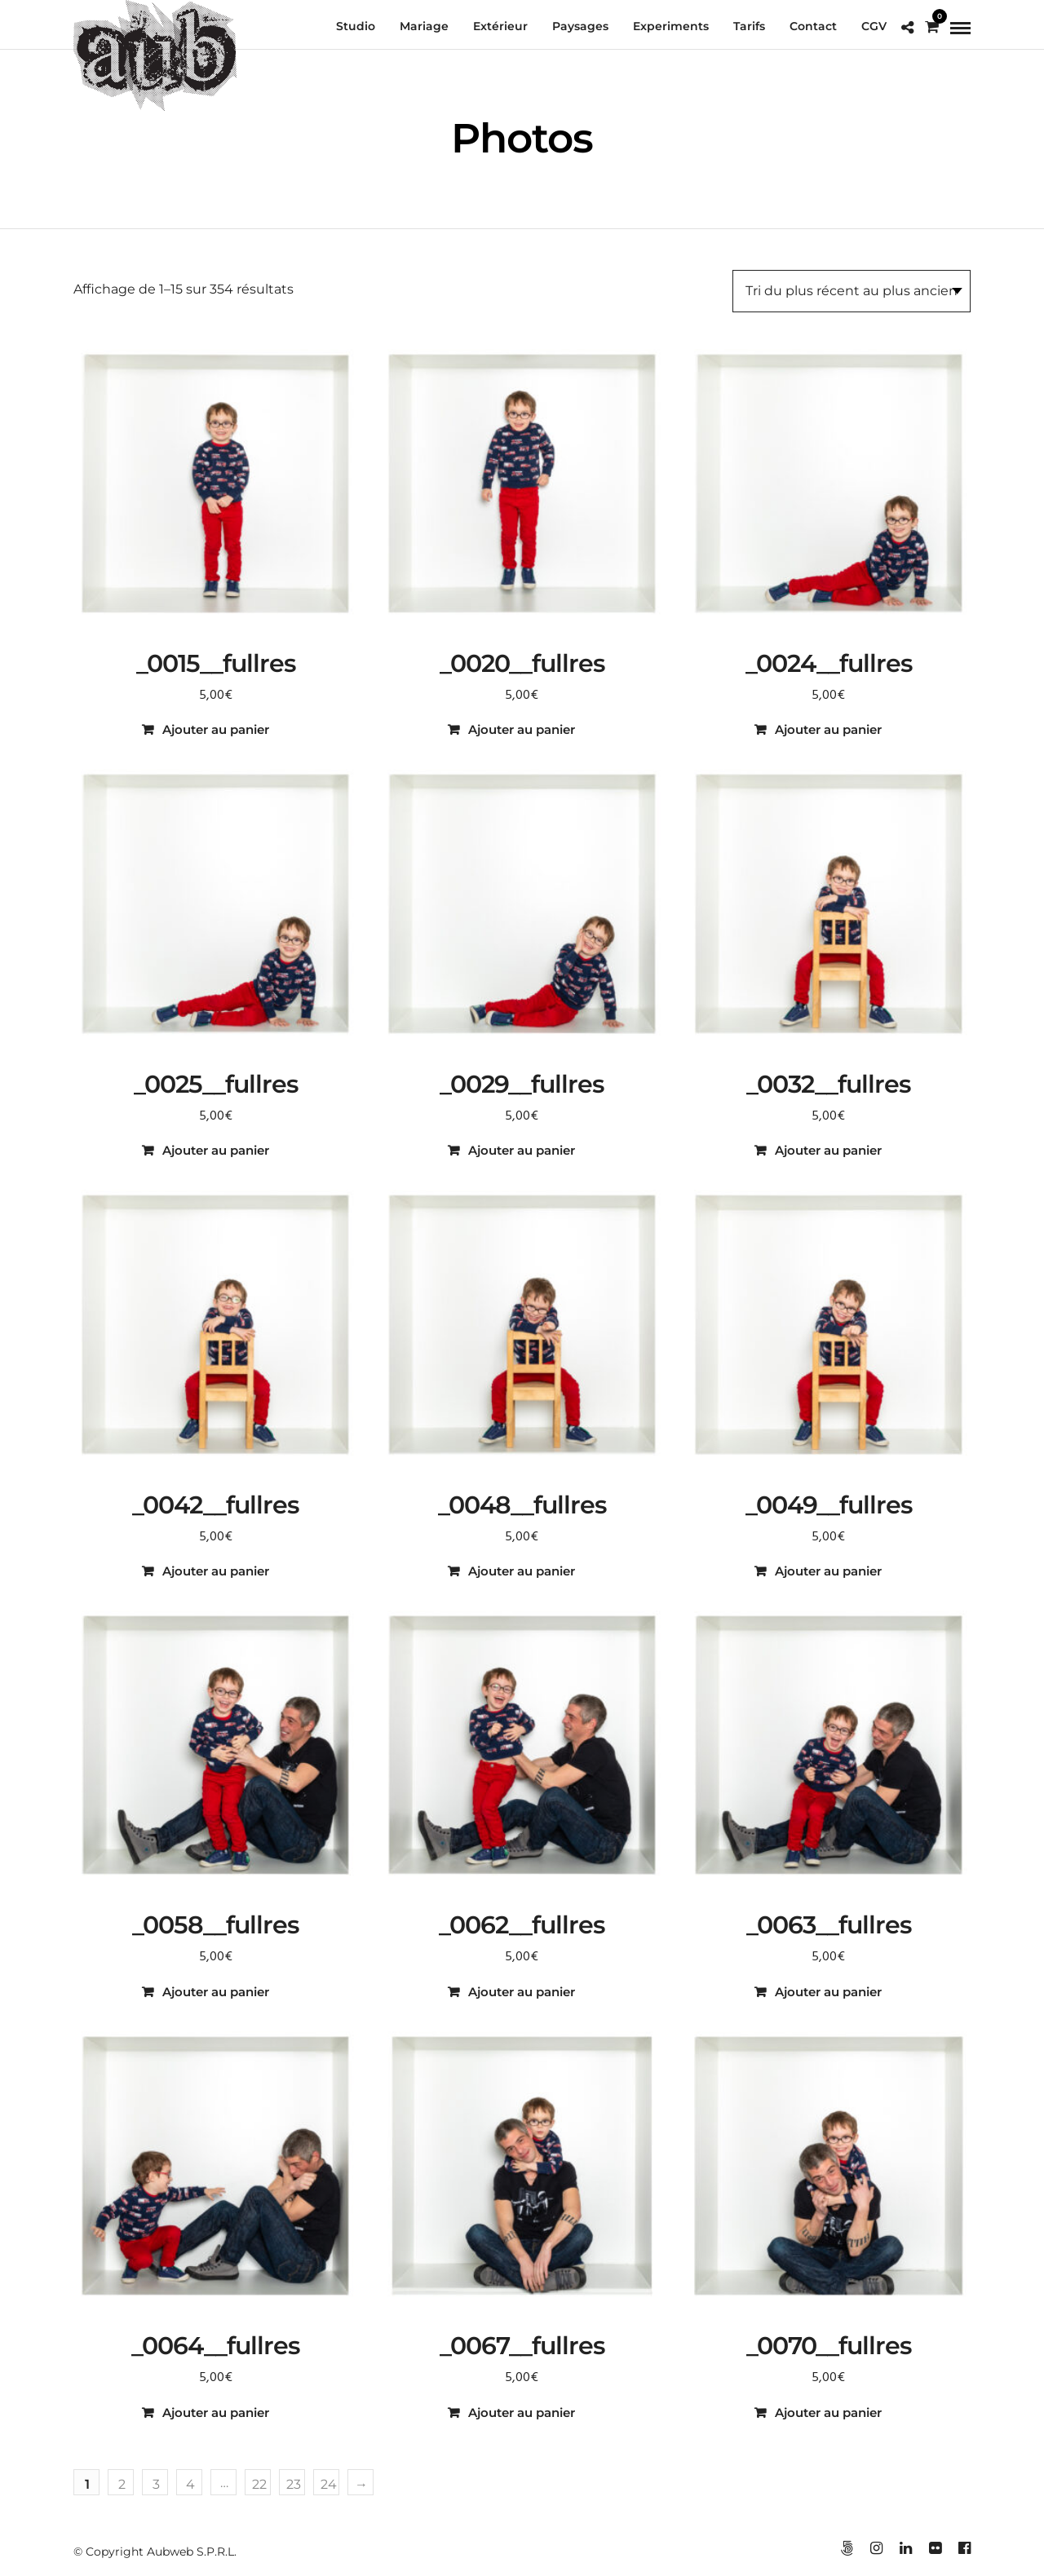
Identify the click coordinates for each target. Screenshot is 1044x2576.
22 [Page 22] (259, 2484)
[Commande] (851, 291)
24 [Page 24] (329, 2484)
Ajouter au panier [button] (215, 729)
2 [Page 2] (122, 2484)
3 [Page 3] (156, 2484)
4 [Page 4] (190, 2484)
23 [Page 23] (293, 2484)
